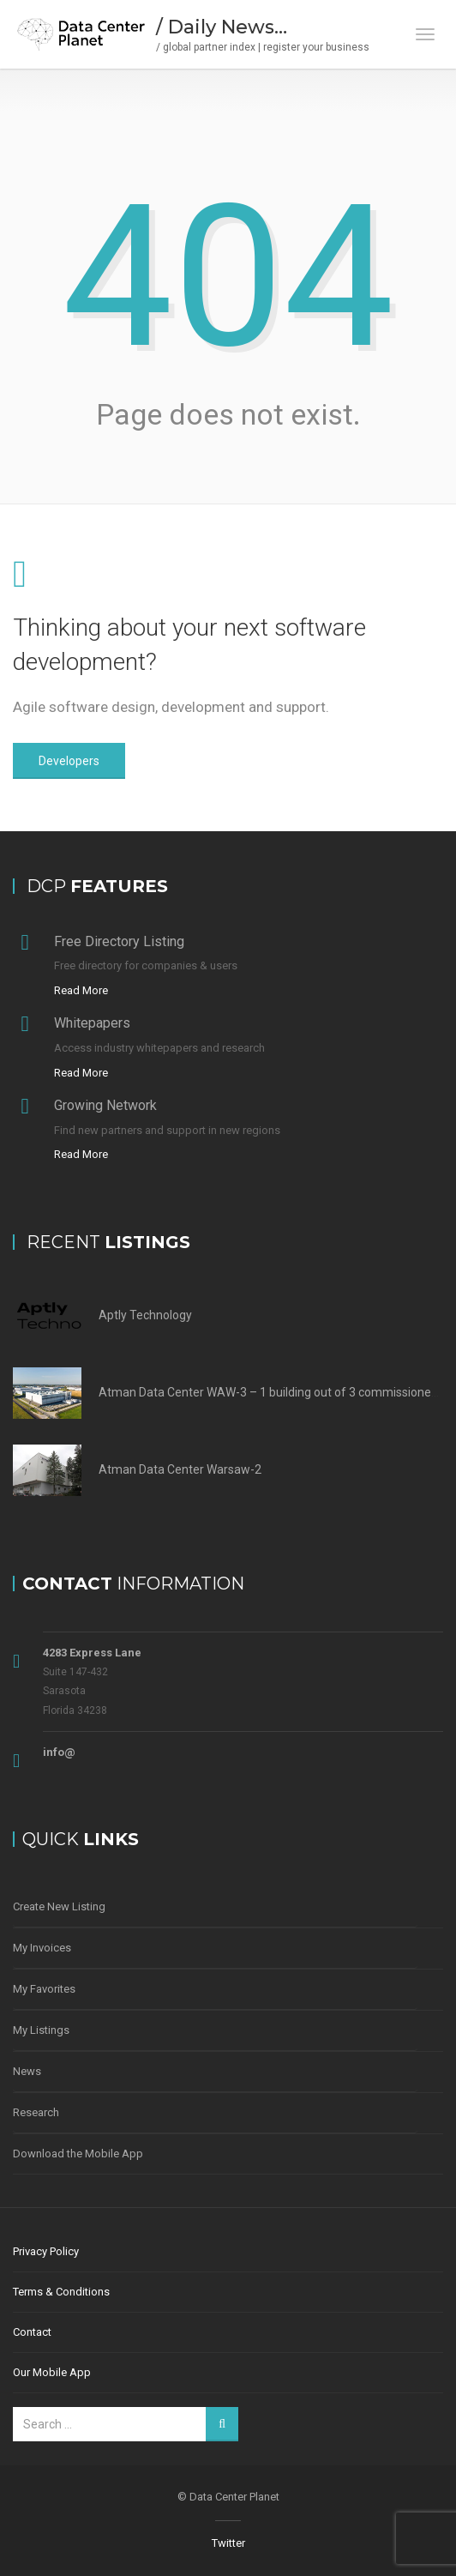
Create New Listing (59, 1906)
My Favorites (44, 1988)
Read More (81, 990)
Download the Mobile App (78, 2153)
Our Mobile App (52, 2372)
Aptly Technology (145, 1315)
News (27, 2071)
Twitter (228, 2543)
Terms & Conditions (61, 2291)
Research (36, 2112)
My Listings (41, 2030)
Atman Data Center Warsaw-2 (180, 1469)
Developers (69, 761)
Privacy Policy (46, 2251)
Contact (32, 2332)
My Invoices (42, 1947)
